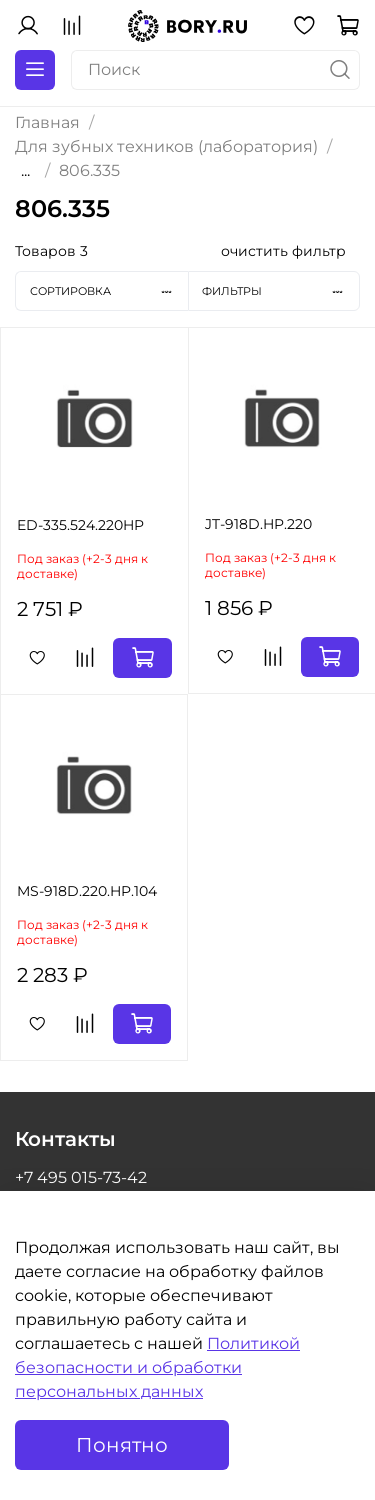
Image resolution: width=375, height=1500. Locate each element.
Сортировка (109, 291)
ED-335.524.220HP (80, 525)
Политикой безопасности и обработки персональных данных (157, 1367)
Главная (47, 122)
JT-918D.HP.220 (258, 524)
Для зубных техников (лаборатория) (166, 146)
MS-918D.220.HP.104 (87, 891)
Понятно (122, 1445)
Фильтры (280, 291)
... (25, 171)
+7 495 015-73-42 (81, 1177)
